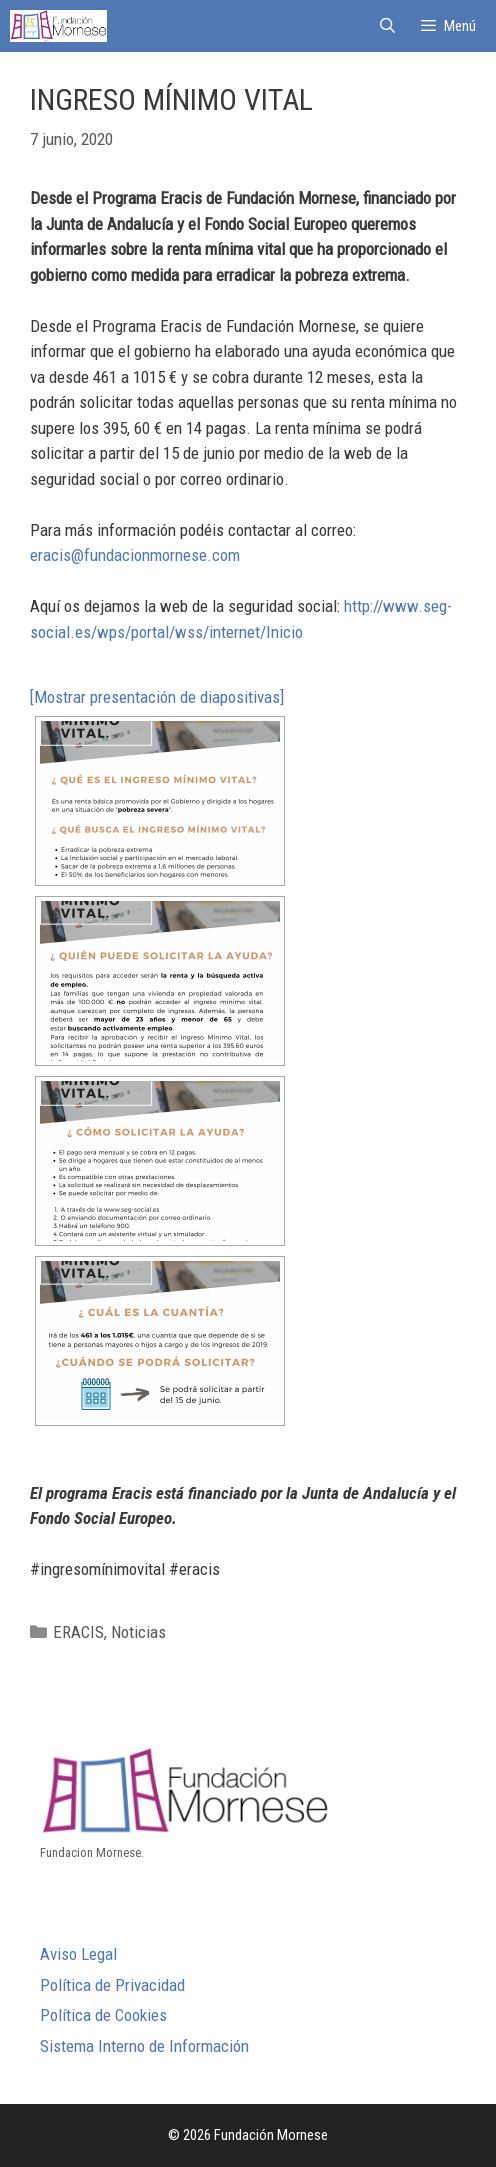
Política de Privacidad (112, 1985)
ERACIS (78, 1632)
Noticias (138, 1632)
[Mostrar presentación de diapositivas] (157, 697)
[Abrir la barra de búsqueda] (386, 26)
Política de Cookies (103, 2015)
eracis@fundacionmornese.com (135, 555)
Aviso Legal (78, 1954)
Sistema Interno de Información (144, 2046)
